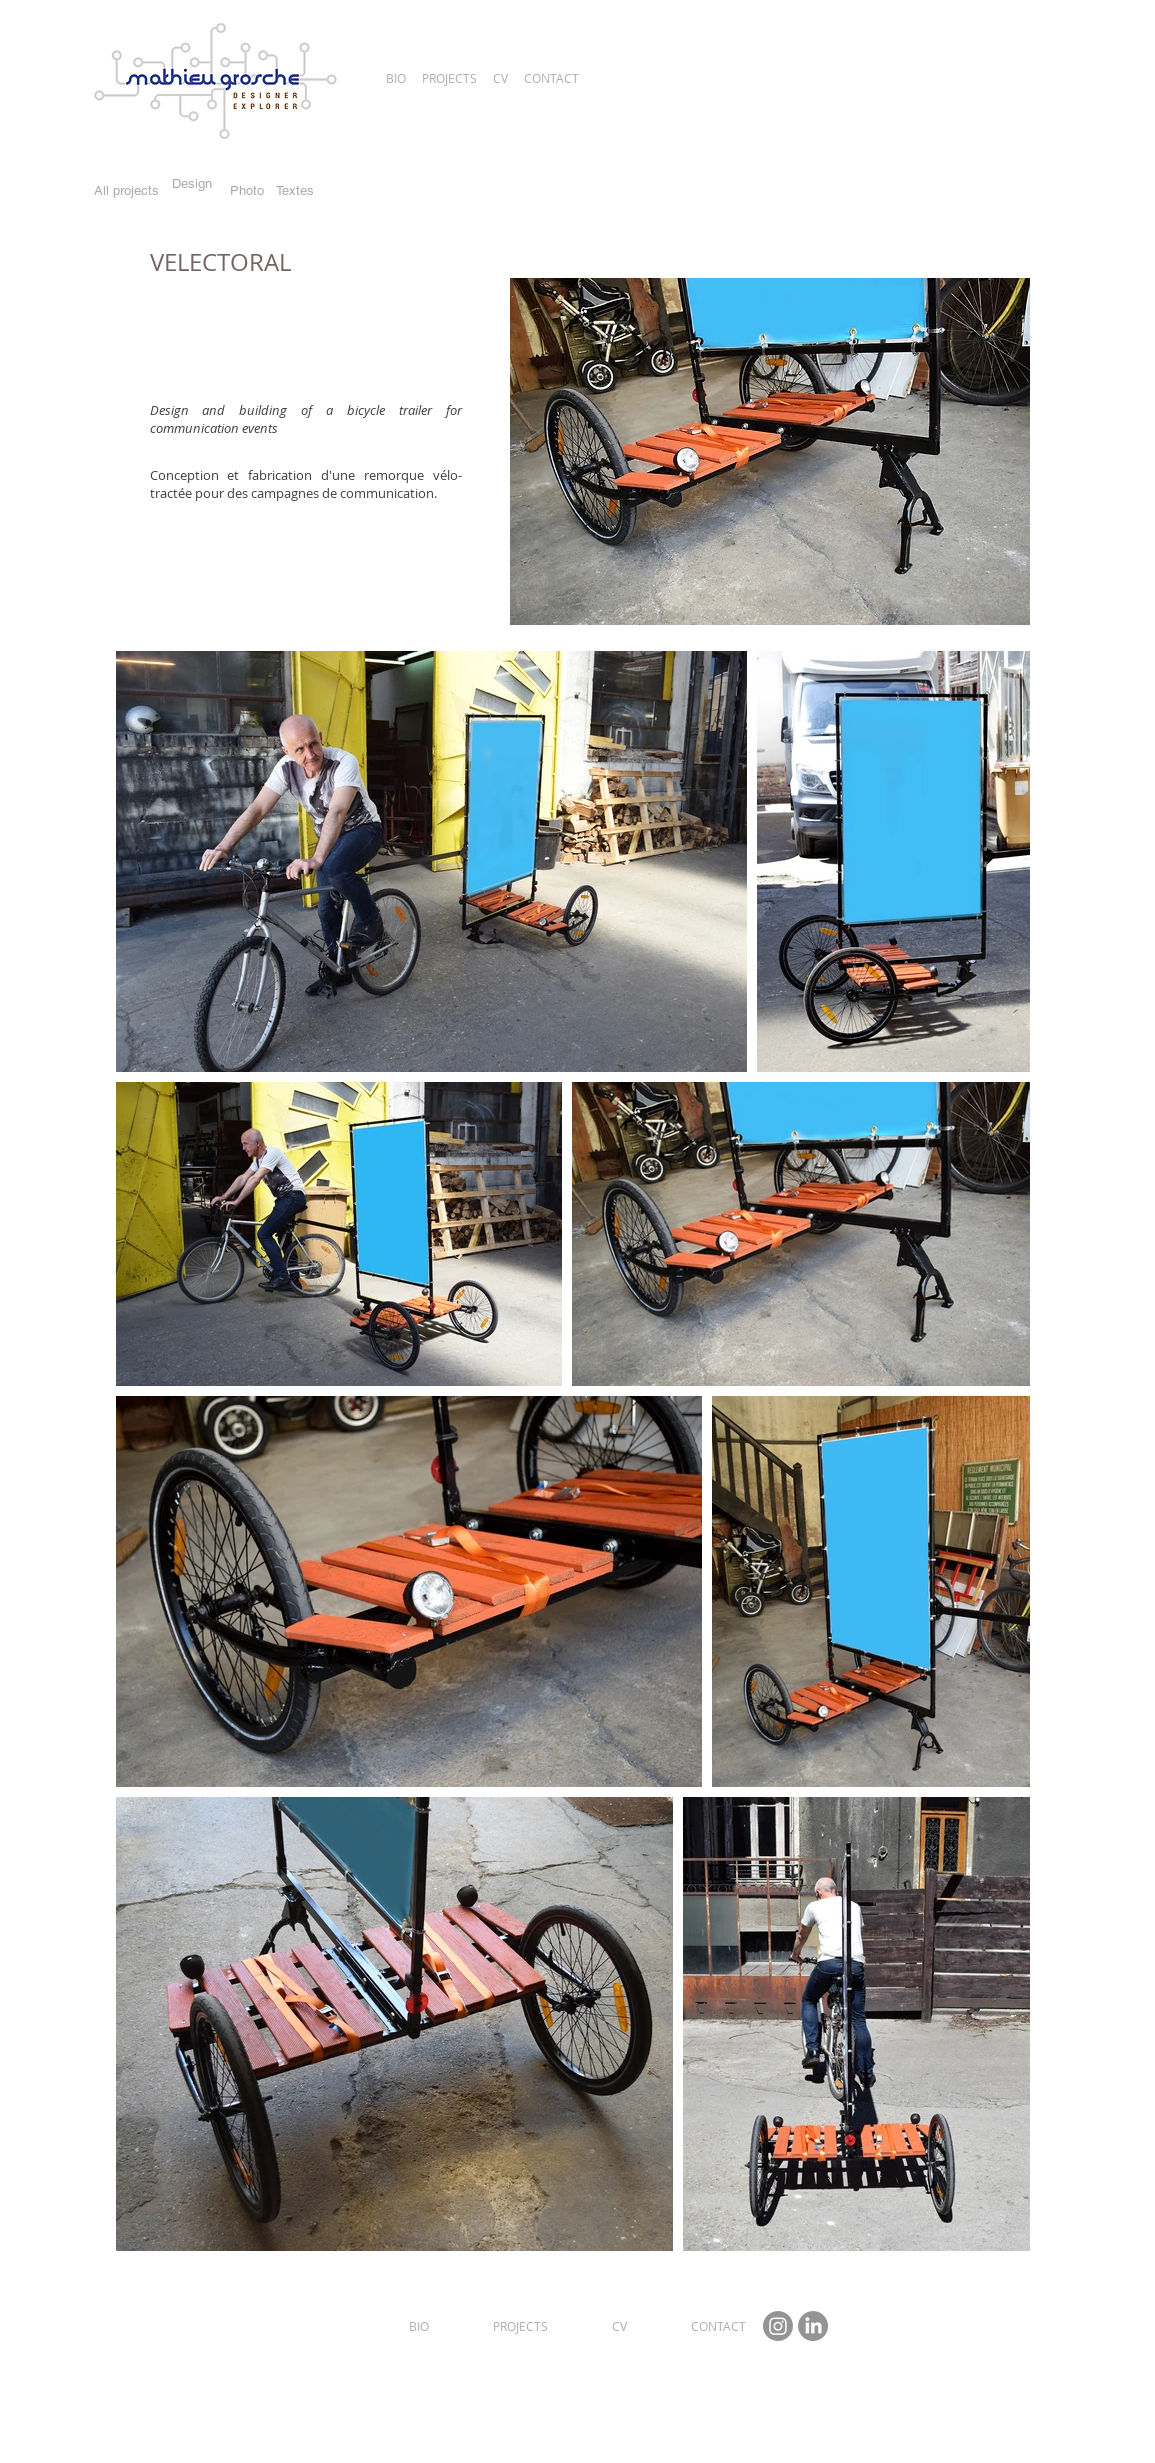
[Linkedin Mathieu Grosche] (813, 2326)
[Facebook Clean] (925, 2316)
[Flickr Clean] (981, 2316)
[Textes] (295, 191)
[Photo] (247, 191)
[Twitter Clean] (953, 2316)
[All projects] (127, 191)
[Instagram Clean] (1009, 2316)
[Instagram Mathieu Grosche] (778, 2326)
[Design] (192, 184)
